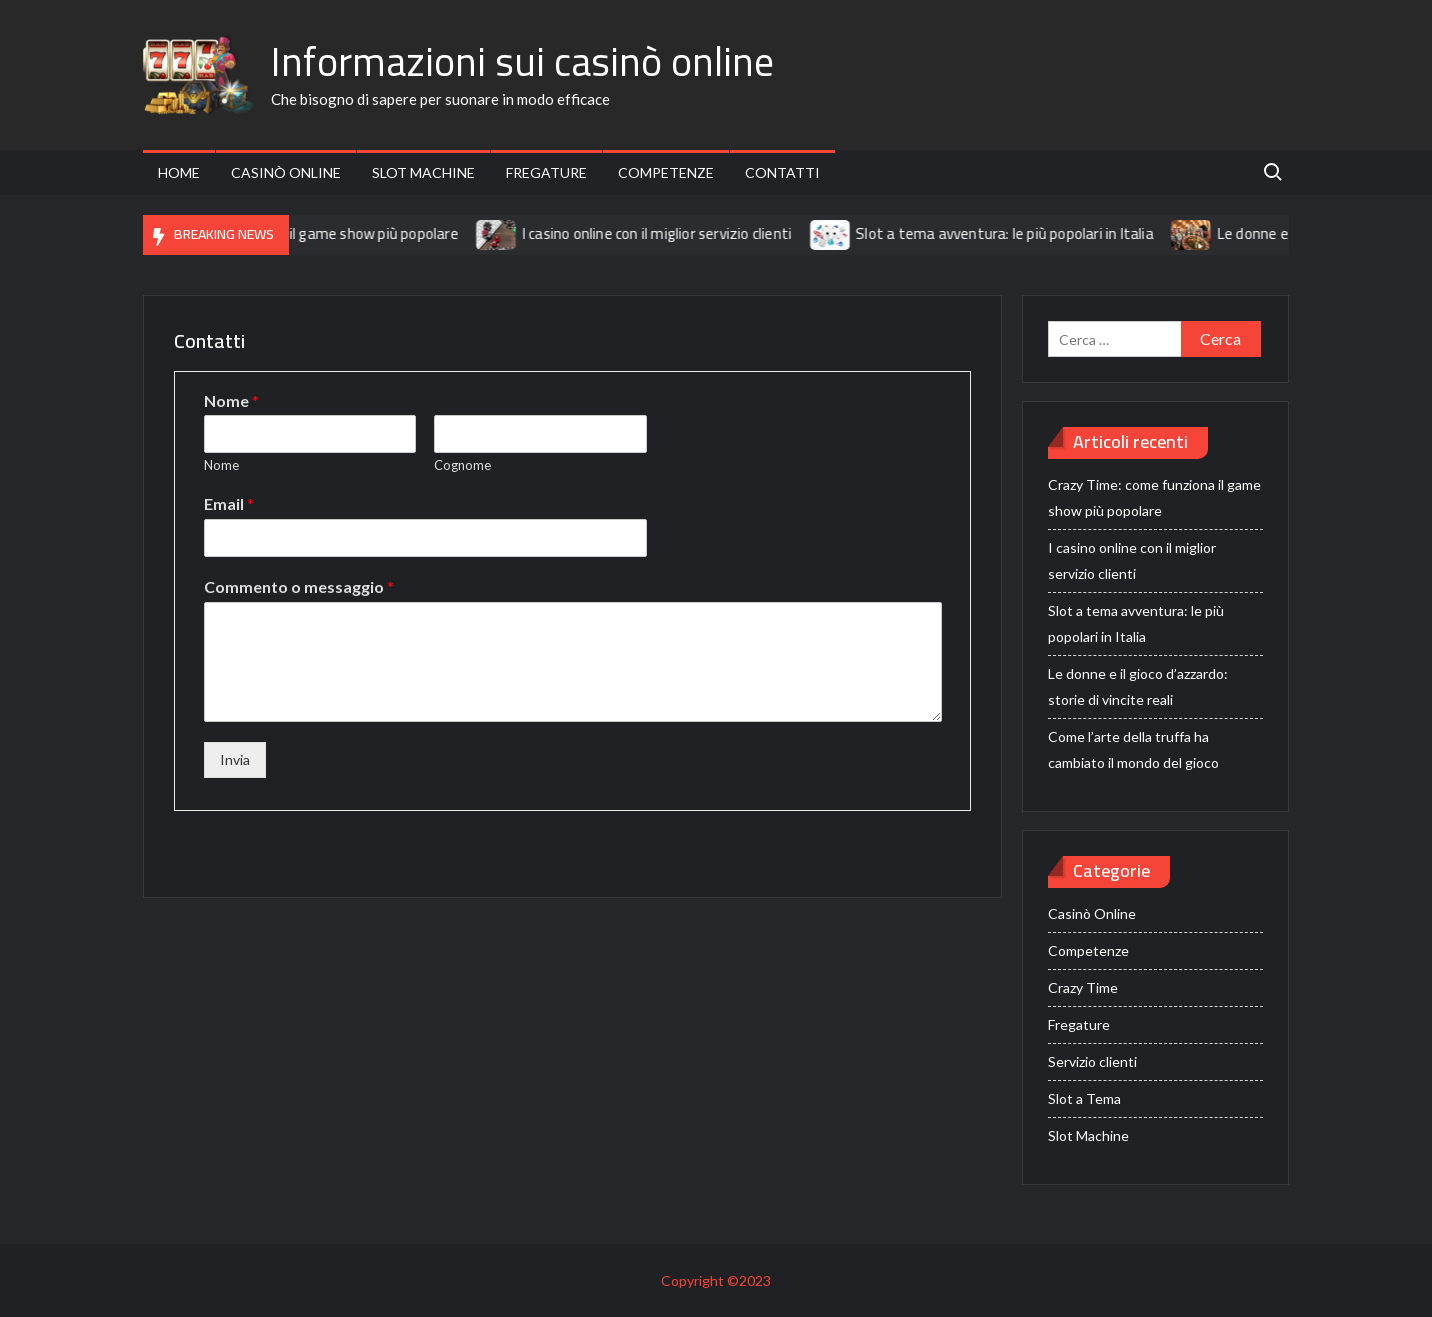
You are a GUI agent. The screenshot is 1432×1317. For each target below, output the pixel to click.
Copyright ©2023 (716, 1280)
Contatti (782, 172)
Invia (235, 759)
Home (179, 172)
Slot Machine (423, 172)
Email (229, 503)
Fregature (546, 172)
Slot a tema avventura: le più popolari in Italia (1019, 233)
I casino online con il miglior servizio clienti (671, 233)
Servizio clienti (1092, 1061)
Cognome (462, 465)
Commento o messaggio (299, 586)
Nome (231, 400)
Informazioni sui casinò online (522, 61)
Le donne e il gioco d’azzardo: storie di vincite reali (1138, 686)
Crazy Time (1083, 987)
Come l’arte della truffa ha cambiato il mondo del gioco (1133, 749)
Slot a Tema (1084, 1098)
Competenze (666, 172)
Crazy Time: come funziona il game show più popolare (297, 233)
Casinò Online (286, 172)
